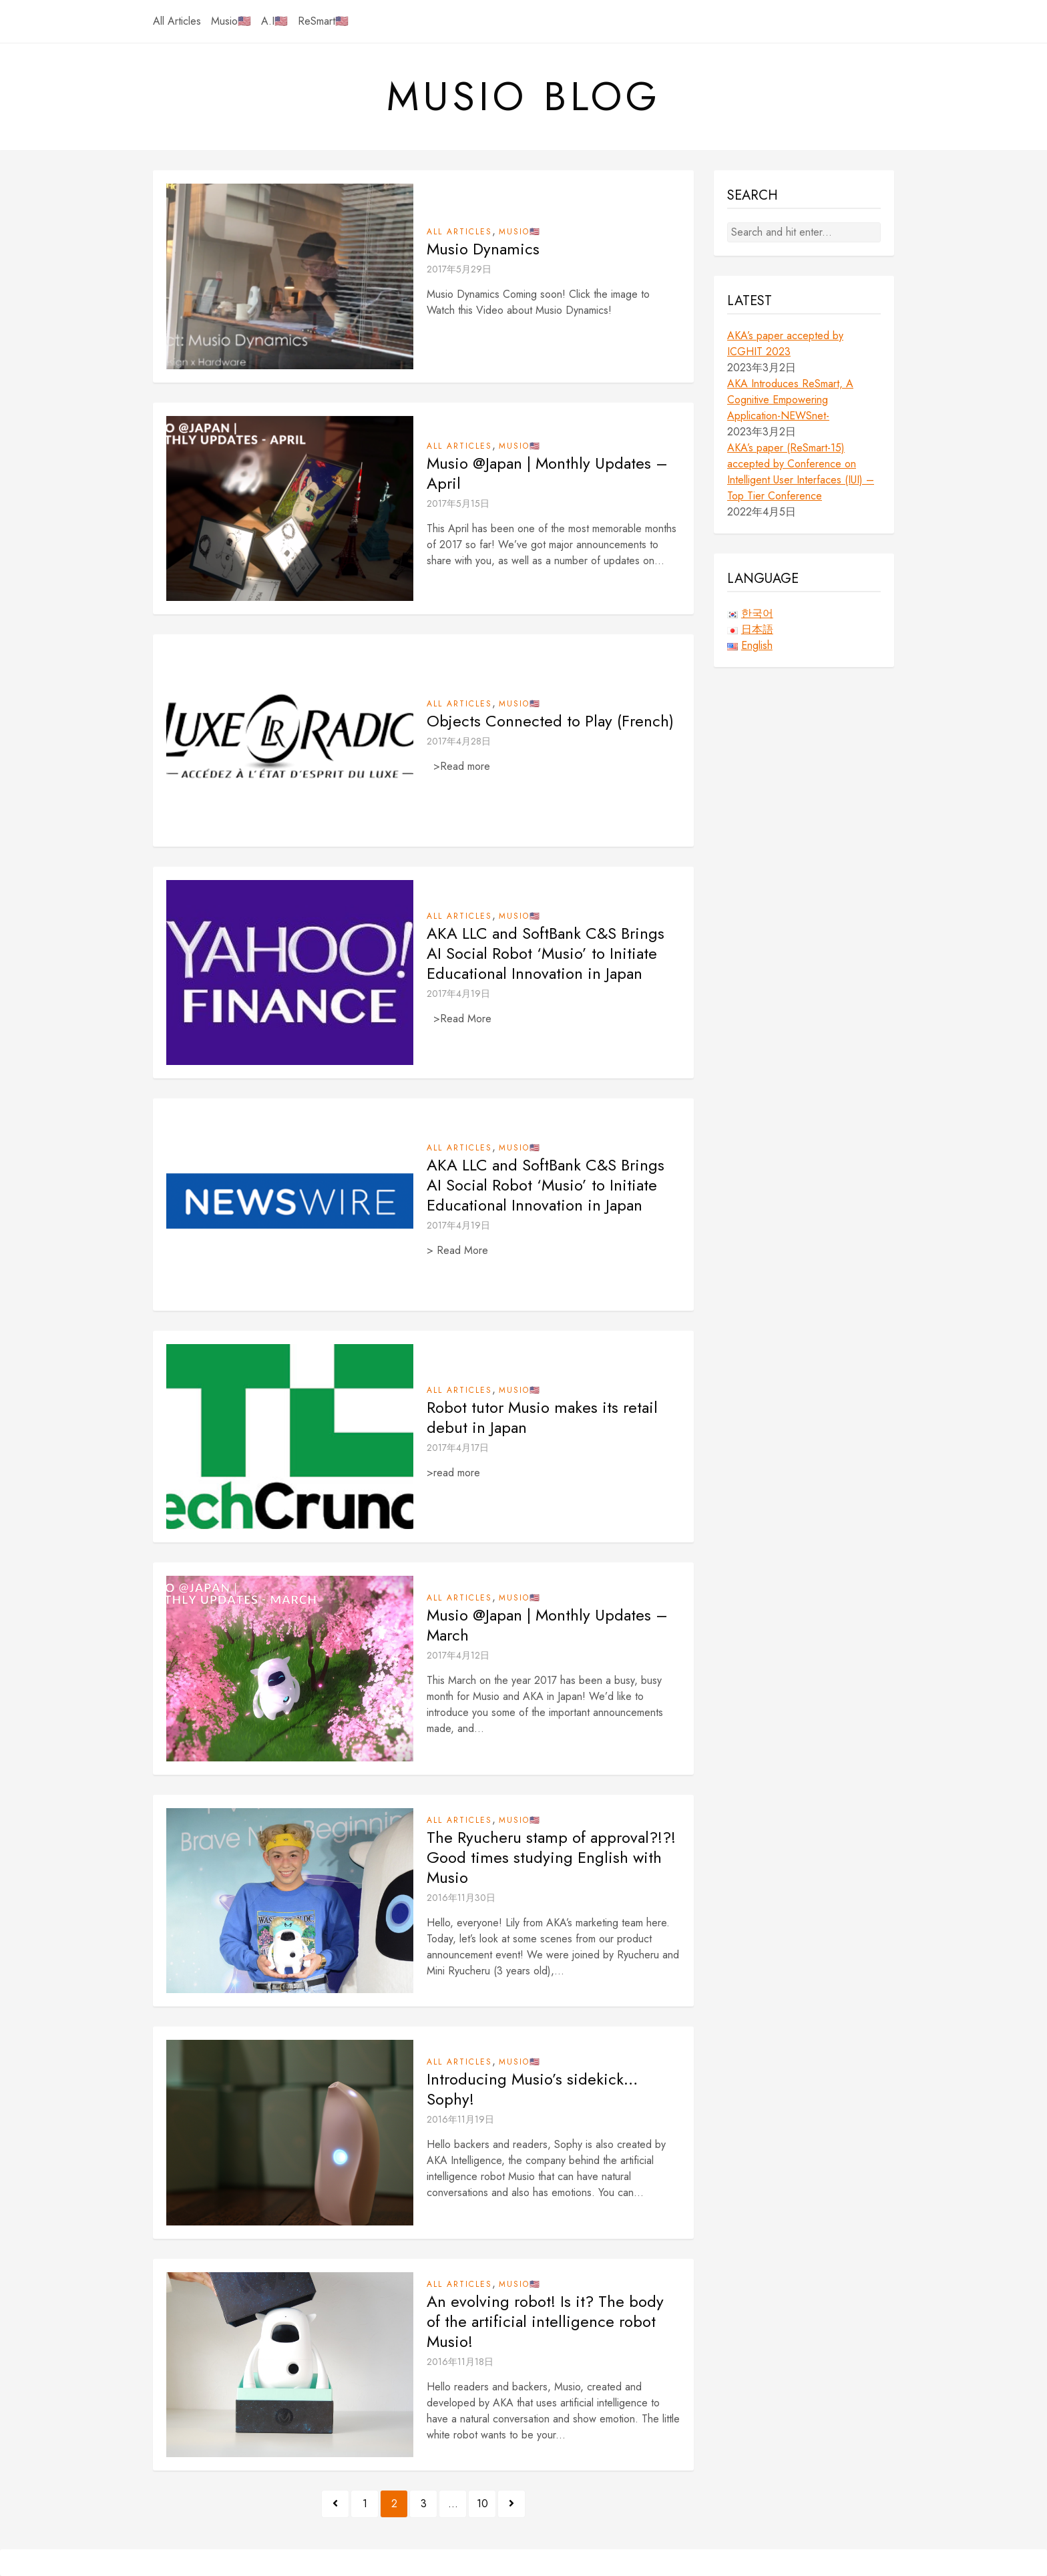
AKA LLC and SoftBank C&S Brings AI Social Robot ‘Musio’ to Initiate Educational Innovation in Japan (545, 953)
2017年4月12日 (458, 1655)
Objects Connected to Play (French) (550, 721)
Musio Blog (524, 97)
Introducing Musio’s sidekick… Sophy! (532, 2089)
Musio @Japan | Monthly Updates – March (547, 1625)
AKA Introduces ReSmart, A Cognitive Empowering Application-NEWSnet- (790, 399)
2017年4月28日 (459, 741)
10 (482, 2503)
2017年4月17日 (458, 1447)
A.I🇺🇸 (274, 21)
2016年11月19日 (460, 2119)
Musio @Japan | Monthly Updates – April (547, 473)
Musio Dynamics (483, 249)
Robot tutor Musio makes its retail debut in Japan (542, 1418)
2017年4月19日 (458, 993)
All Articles (177, 21)
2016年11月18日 (460, 2361)
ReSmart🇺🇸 (323, 21)
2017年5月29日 (459, 269)
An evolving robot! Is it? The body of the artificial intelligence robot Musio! (545, 2322)
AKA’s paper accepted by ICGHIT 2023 (785, 343)
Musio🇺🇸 (231, 21)
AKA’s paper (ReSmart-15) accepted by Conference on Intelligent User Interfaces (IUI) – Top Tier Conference (800, 471)
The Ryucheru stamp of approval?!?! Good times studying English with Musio (551, 1858)
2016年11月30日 (461, 1897)
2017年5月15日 (458, 503)
